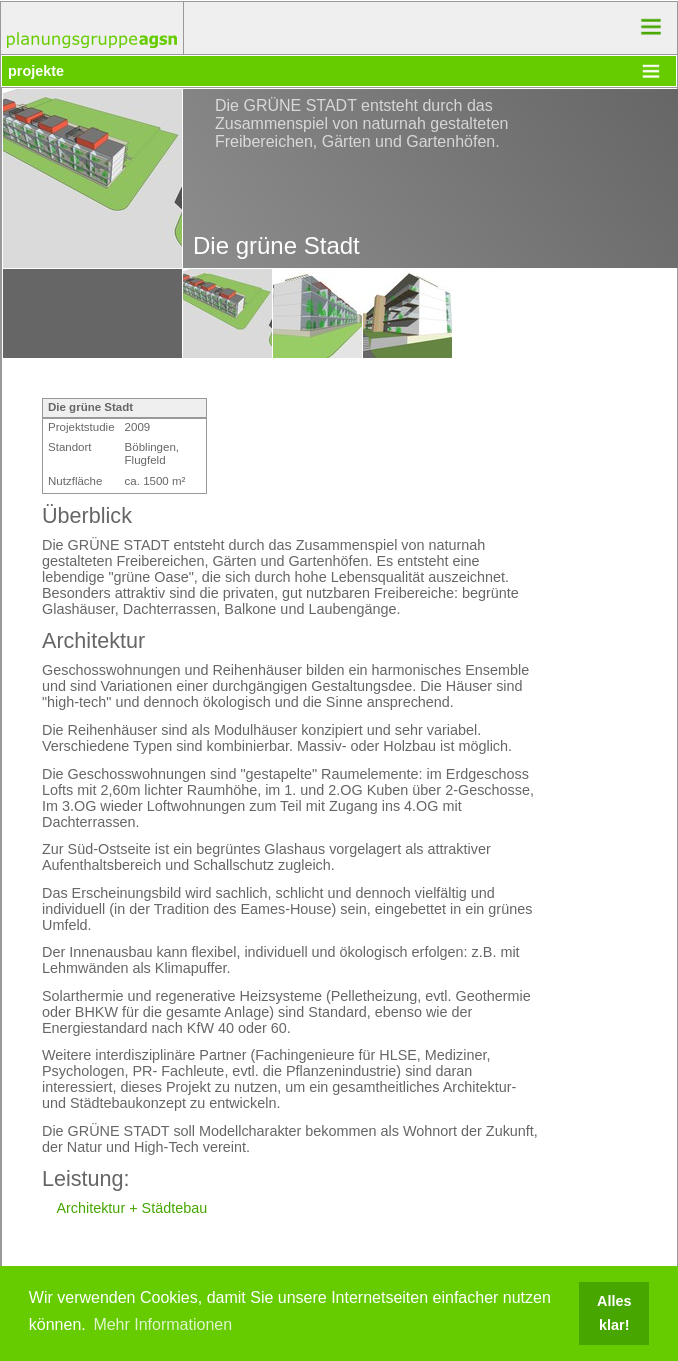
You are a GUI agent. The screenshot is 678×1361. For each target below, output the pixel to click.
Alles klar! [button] (614, 1313)
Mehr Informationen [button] (162, 1324)
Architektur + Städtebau (131, 1208)
